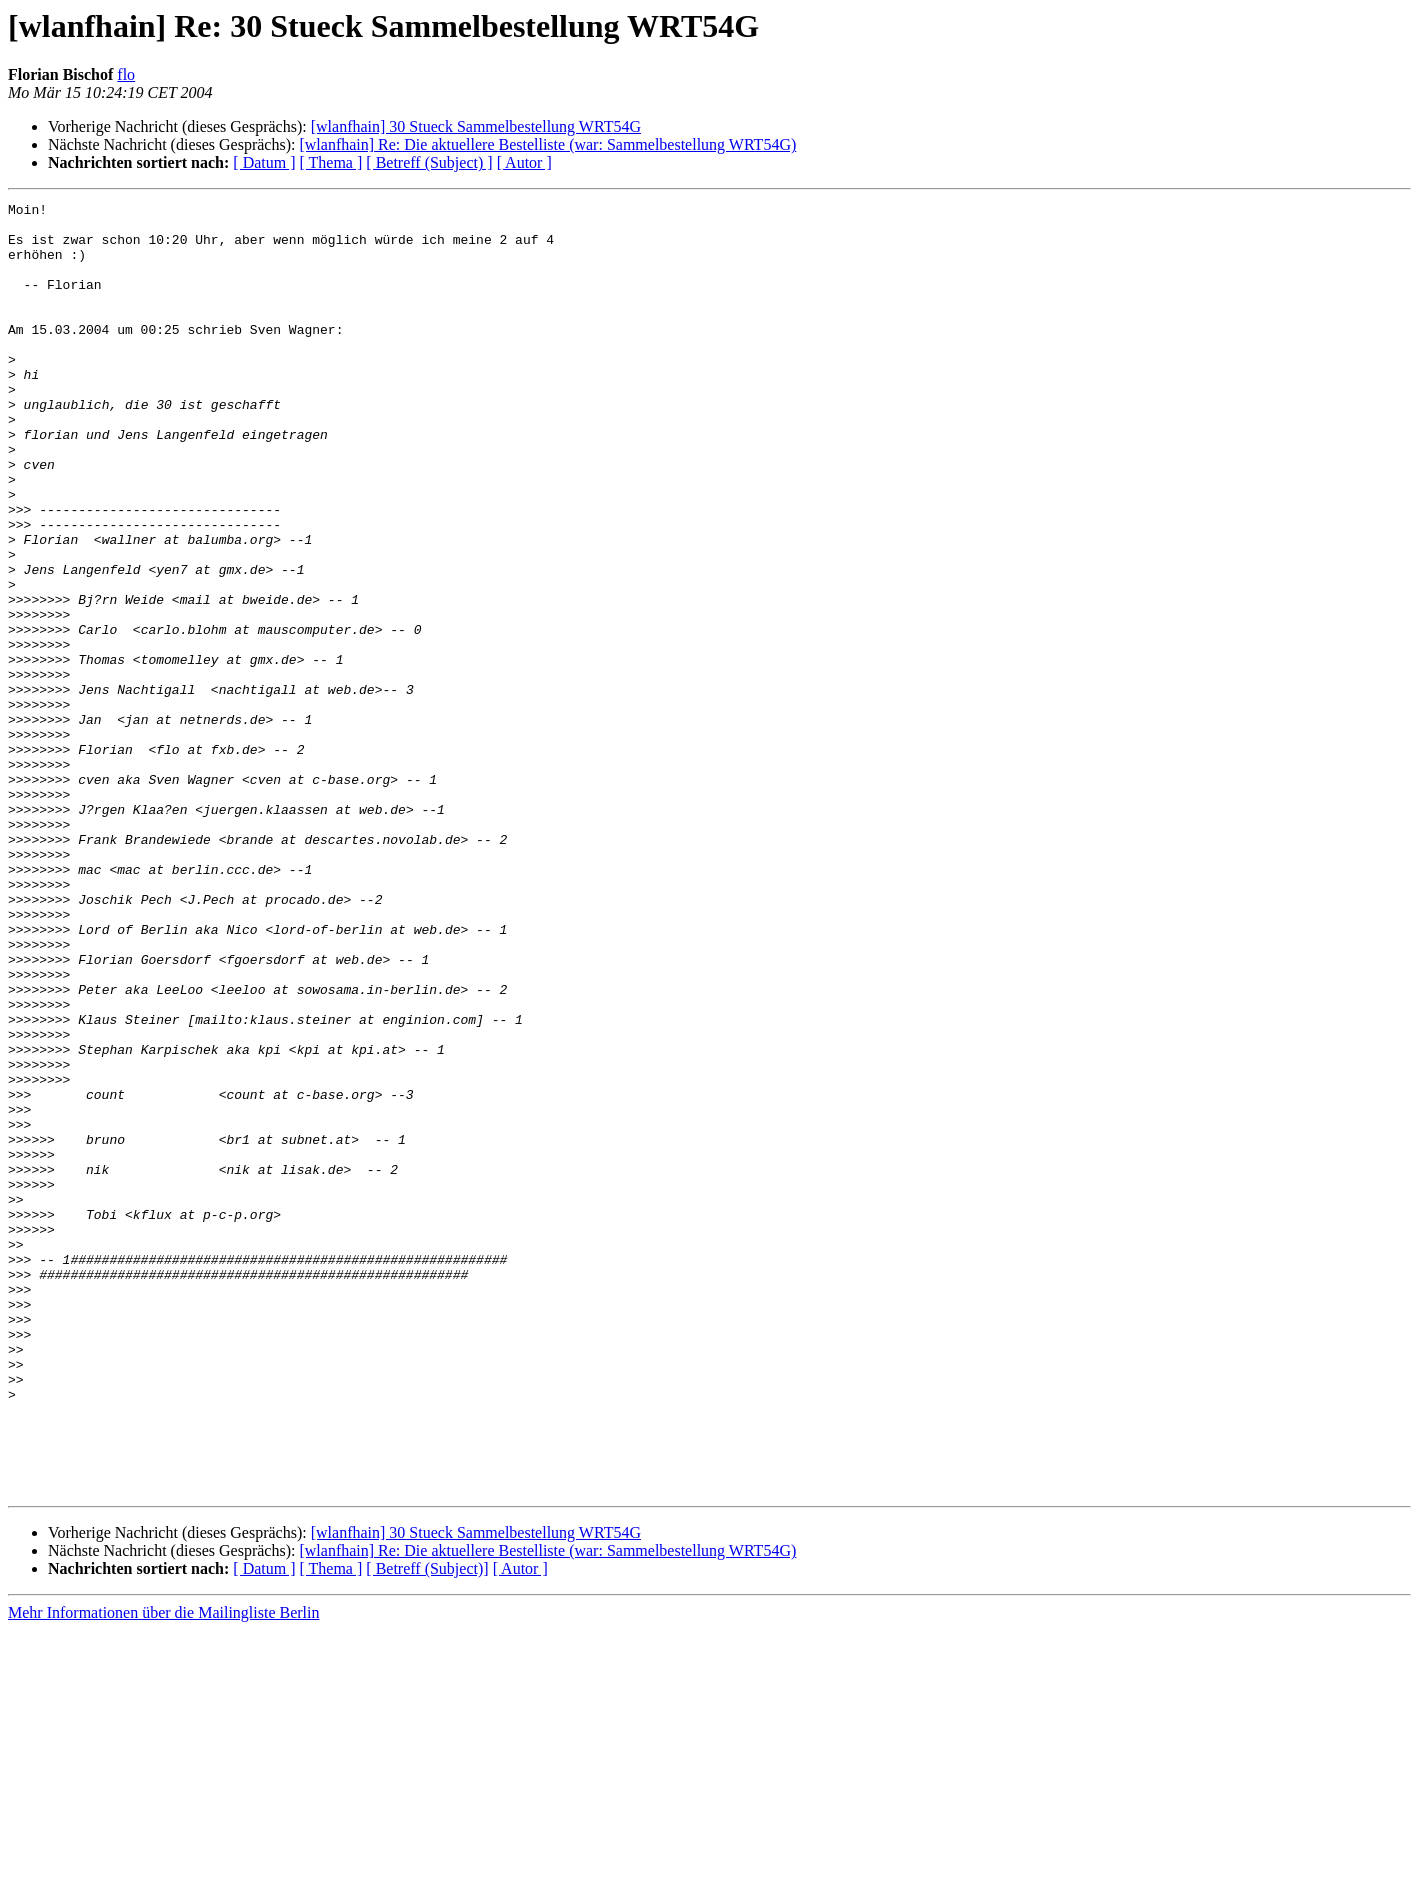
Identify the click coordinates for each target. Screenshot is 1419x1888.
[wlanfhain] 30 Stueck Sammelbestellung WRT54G (476, 126)
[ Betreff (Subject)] (427, 1826)
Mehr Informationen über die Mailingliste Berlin (163, 1870)
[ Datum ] (264, 162)
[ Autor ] (524, 162)
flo (126, 74)
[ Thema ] (331, 162)
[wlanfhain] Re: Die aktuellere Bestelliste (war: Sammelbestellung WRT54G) (547, 144)
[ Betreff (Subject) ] (429, 162)
